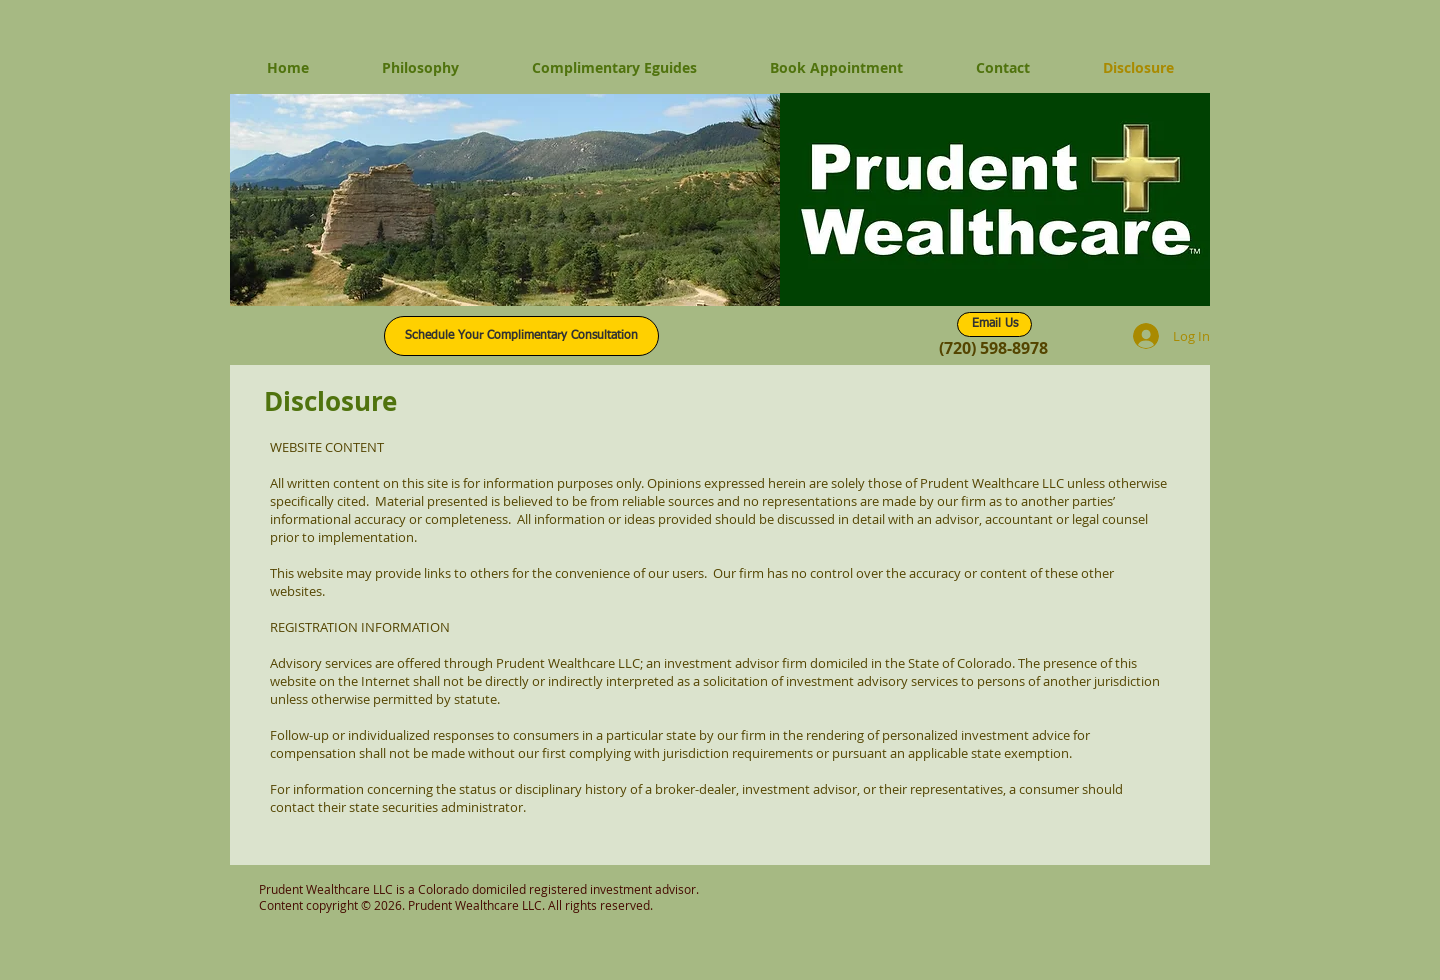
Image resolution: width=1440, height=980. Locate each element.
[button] (505, 200)
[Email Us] (994, 324)
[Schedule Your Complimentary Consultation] (521, 336)
